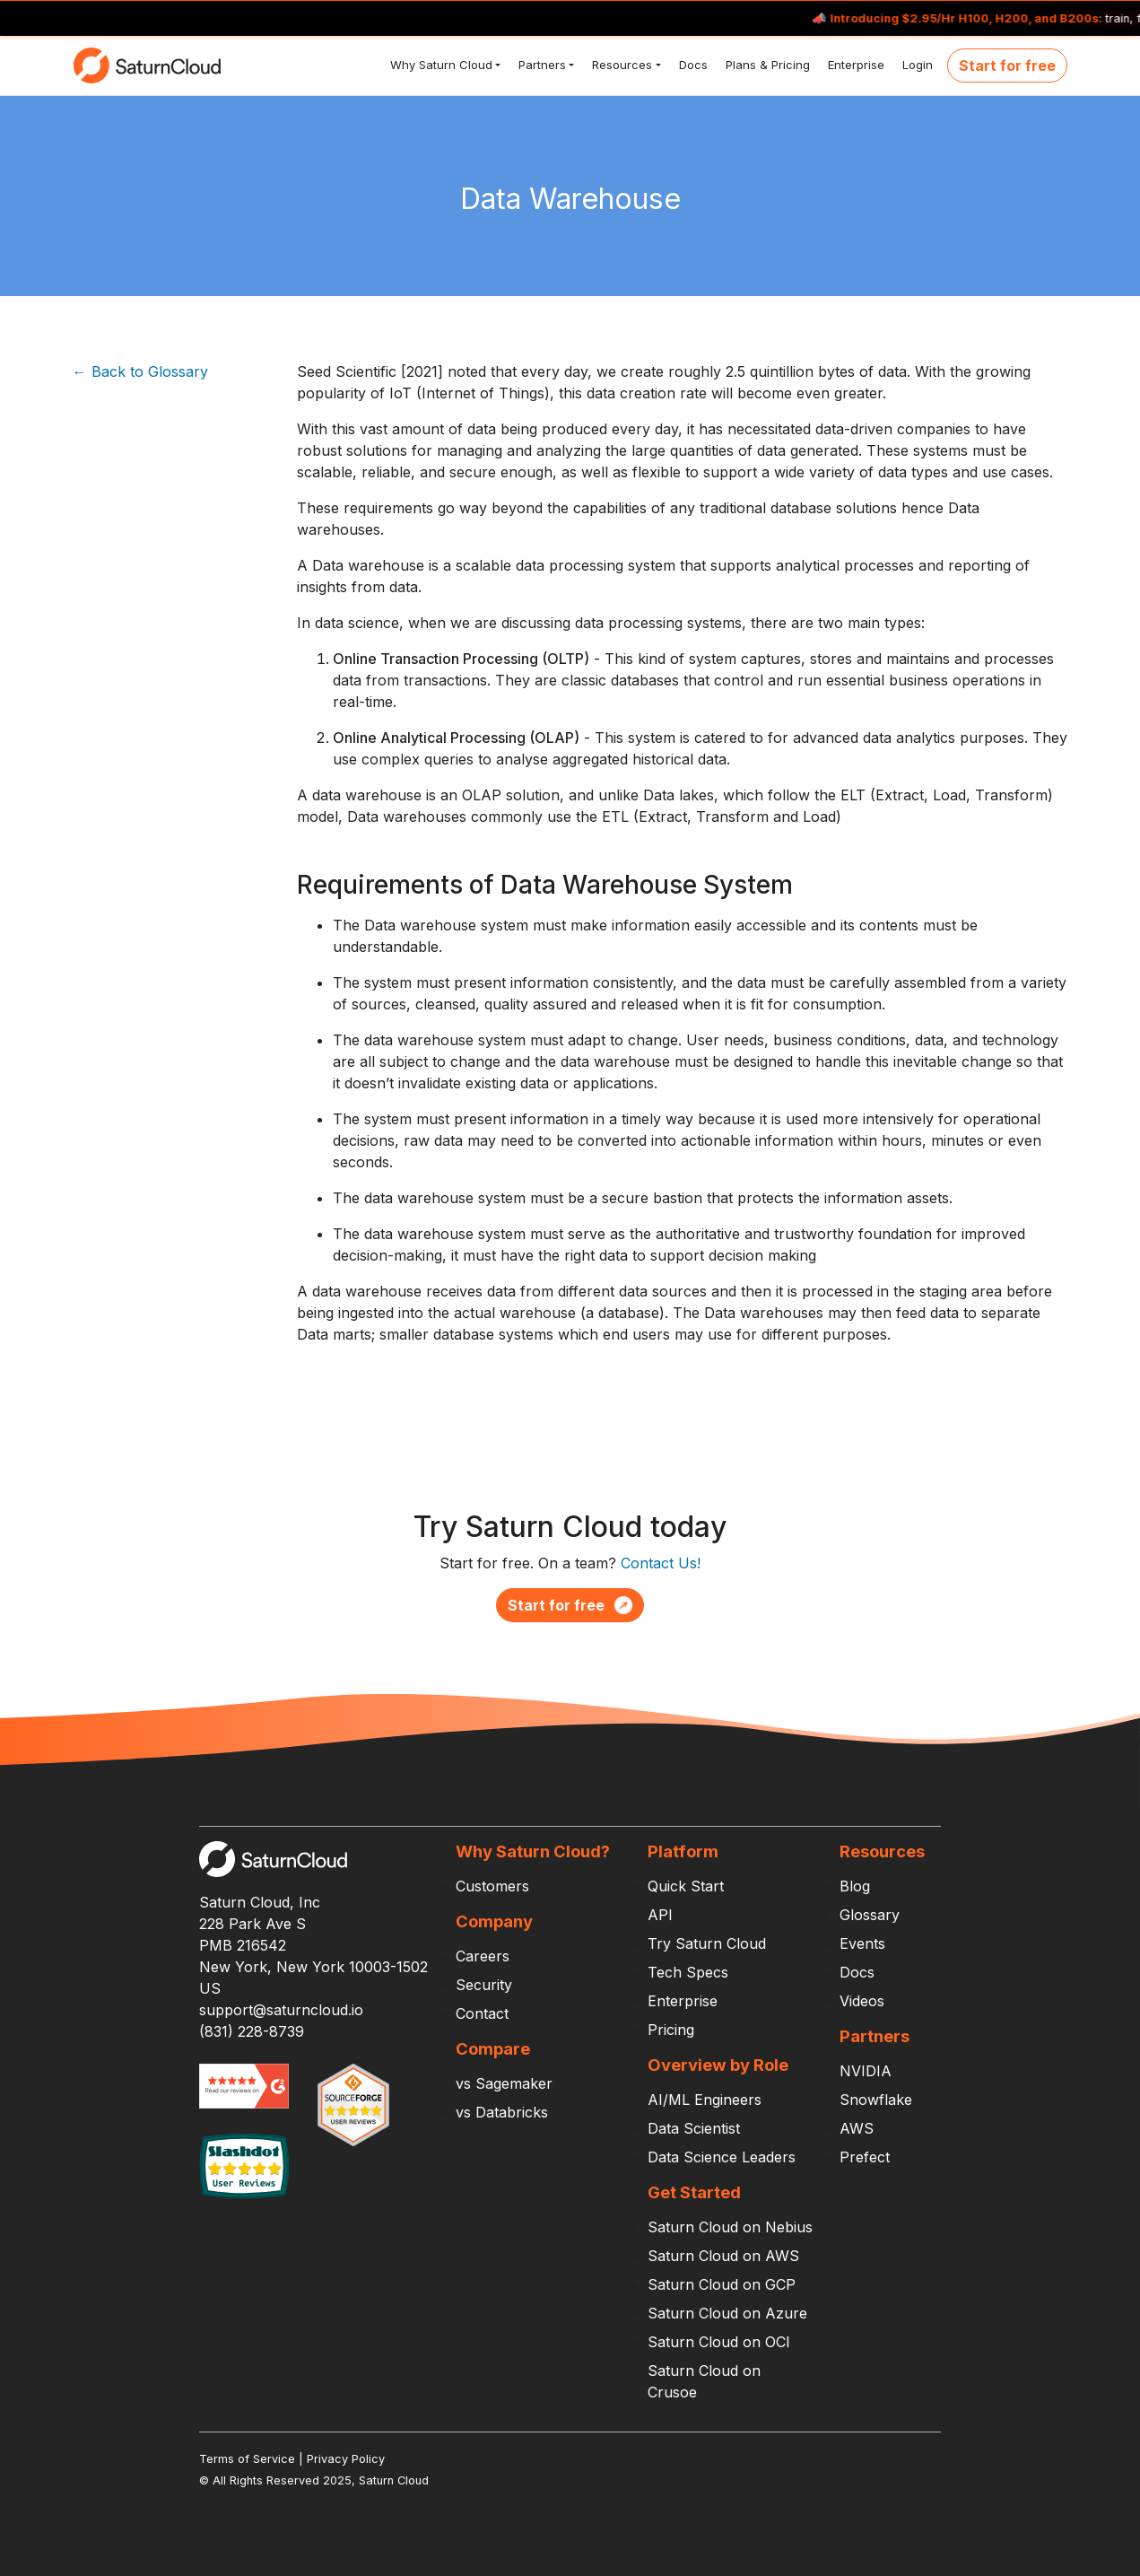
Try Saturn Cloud (707, 1943)
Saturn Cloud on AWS (723, 2256)
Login (916, 64)
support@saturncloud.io (281, 2010)
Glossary (870, 1915)
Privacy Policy (346, 2459)
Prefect (865, 2157)
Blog (855, 1886)
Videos (862, 2001)
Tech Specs (688, 1972)
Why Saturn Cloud (439, 64)
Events (862, 1943)
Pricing (671, 2030)
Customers (492, 1886)
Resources (620, 64)
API (660, 1915)
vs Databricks (502, 2112)
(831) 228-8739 (251, 2031)
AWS (857, 2128)
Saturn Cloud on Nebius (730, 2227)
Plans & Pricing (766, 64)
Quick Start (686, 1886)
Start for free (1007, 65)
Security (484, 1985)
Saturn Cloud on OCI (719, 2342)
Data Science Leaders (722, 2157)
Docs (691, 64)
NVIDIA (866, 2071)
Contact (482, 2013)
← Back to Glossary (140, 371)
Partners (540, 64)
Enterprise (854, 64)
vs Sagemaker (504, 2083)
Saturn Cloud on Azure (727, 2313)
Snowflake (876, 2100)
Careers (482, 1956)
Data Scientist (694, 2128)
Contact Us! (661, 1563)
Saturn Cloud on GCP (722, 2284)
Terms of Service (247, 2459)
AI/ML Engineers (704, 2100)
